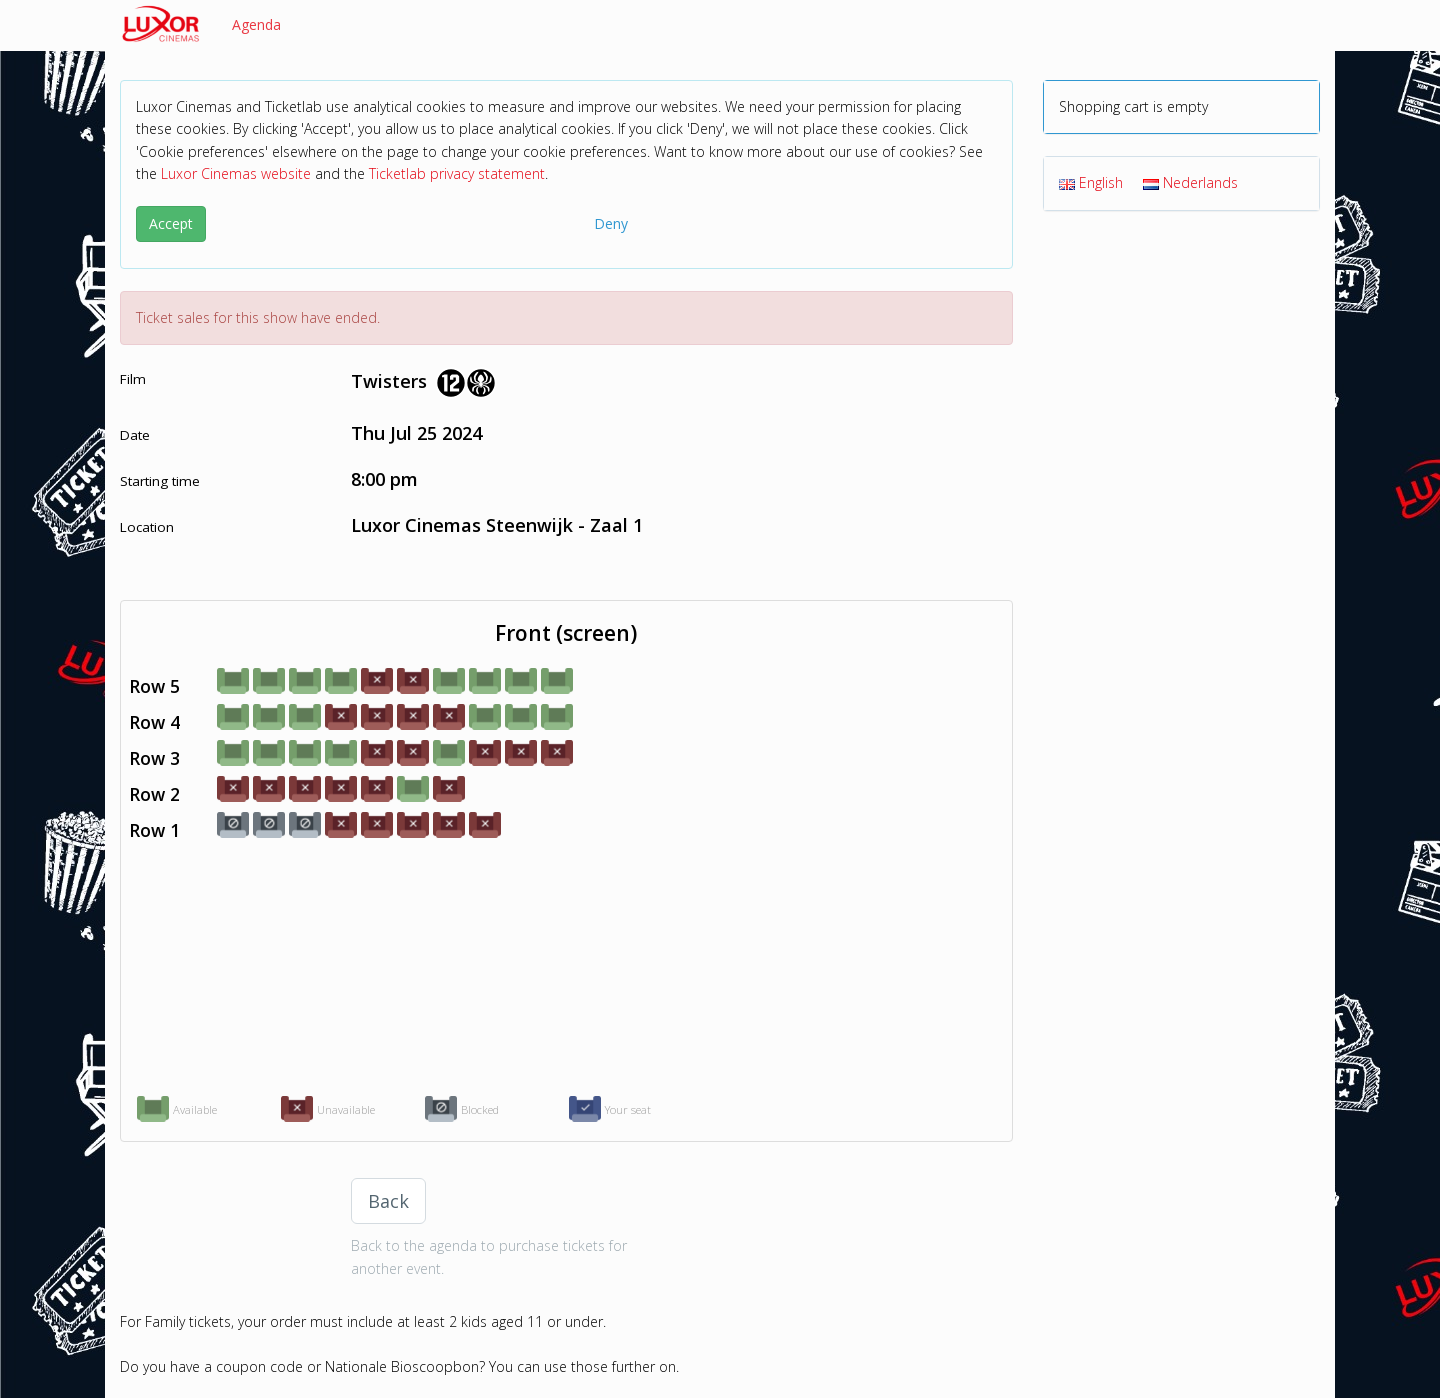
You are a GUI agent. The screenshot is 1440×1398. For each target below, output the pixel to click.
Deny (611, 223)
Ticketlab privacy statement (457, 173)
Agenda (256, 24)
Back (388, 1201)
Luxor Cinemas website (236, 173)
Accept (171, 223)
